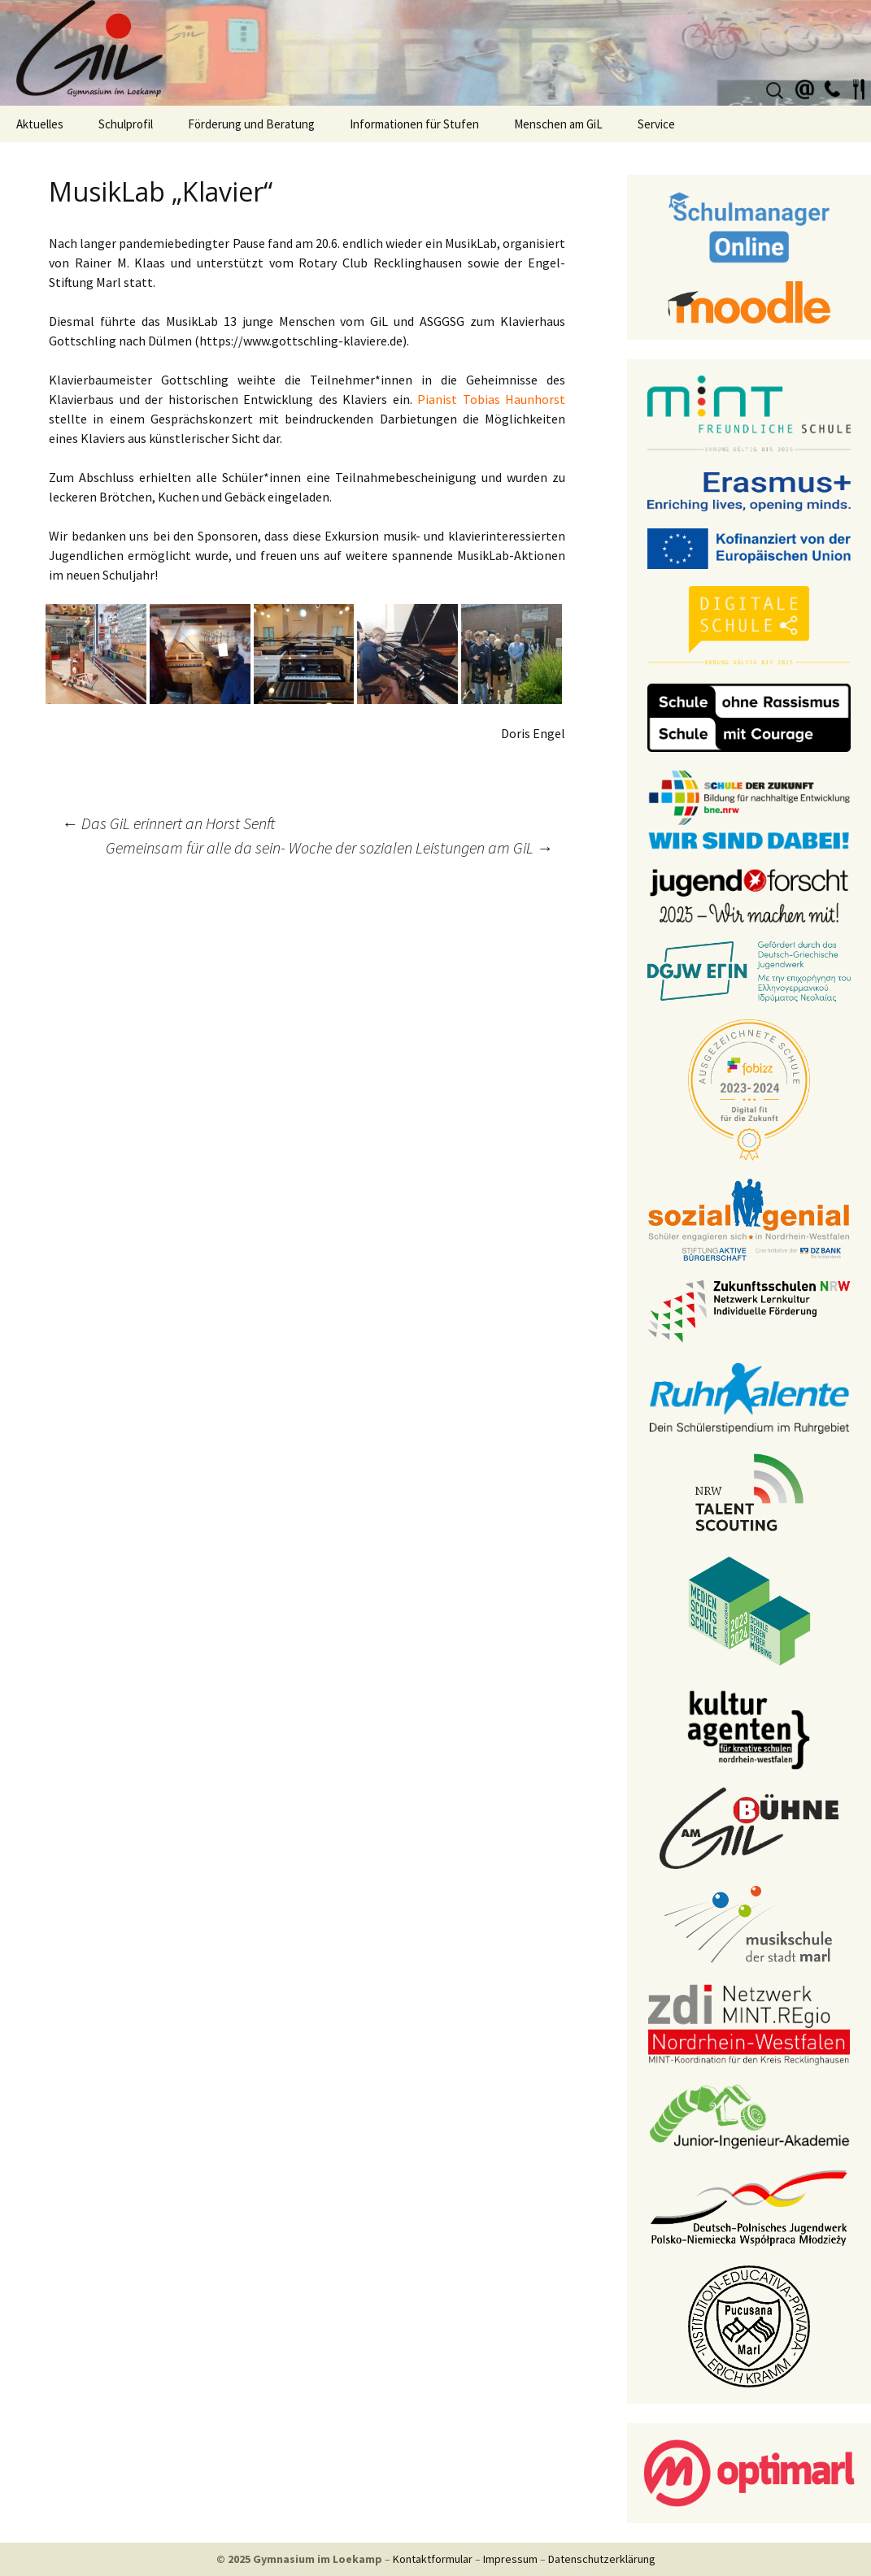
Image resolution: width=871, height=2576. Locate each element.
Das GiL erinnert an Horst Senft (168, 823)
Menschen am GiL (558, 124)
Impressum (510, 2559)
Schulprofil (125, 124)
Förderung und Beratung (251, 124)
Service (656, 124)
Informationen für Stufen (414, 124)
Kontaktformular (433, 2559)
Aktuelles (39, 124)
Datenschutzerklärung (601, 2559)
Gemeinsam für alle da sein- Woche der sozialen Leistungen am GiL (329, 847)
